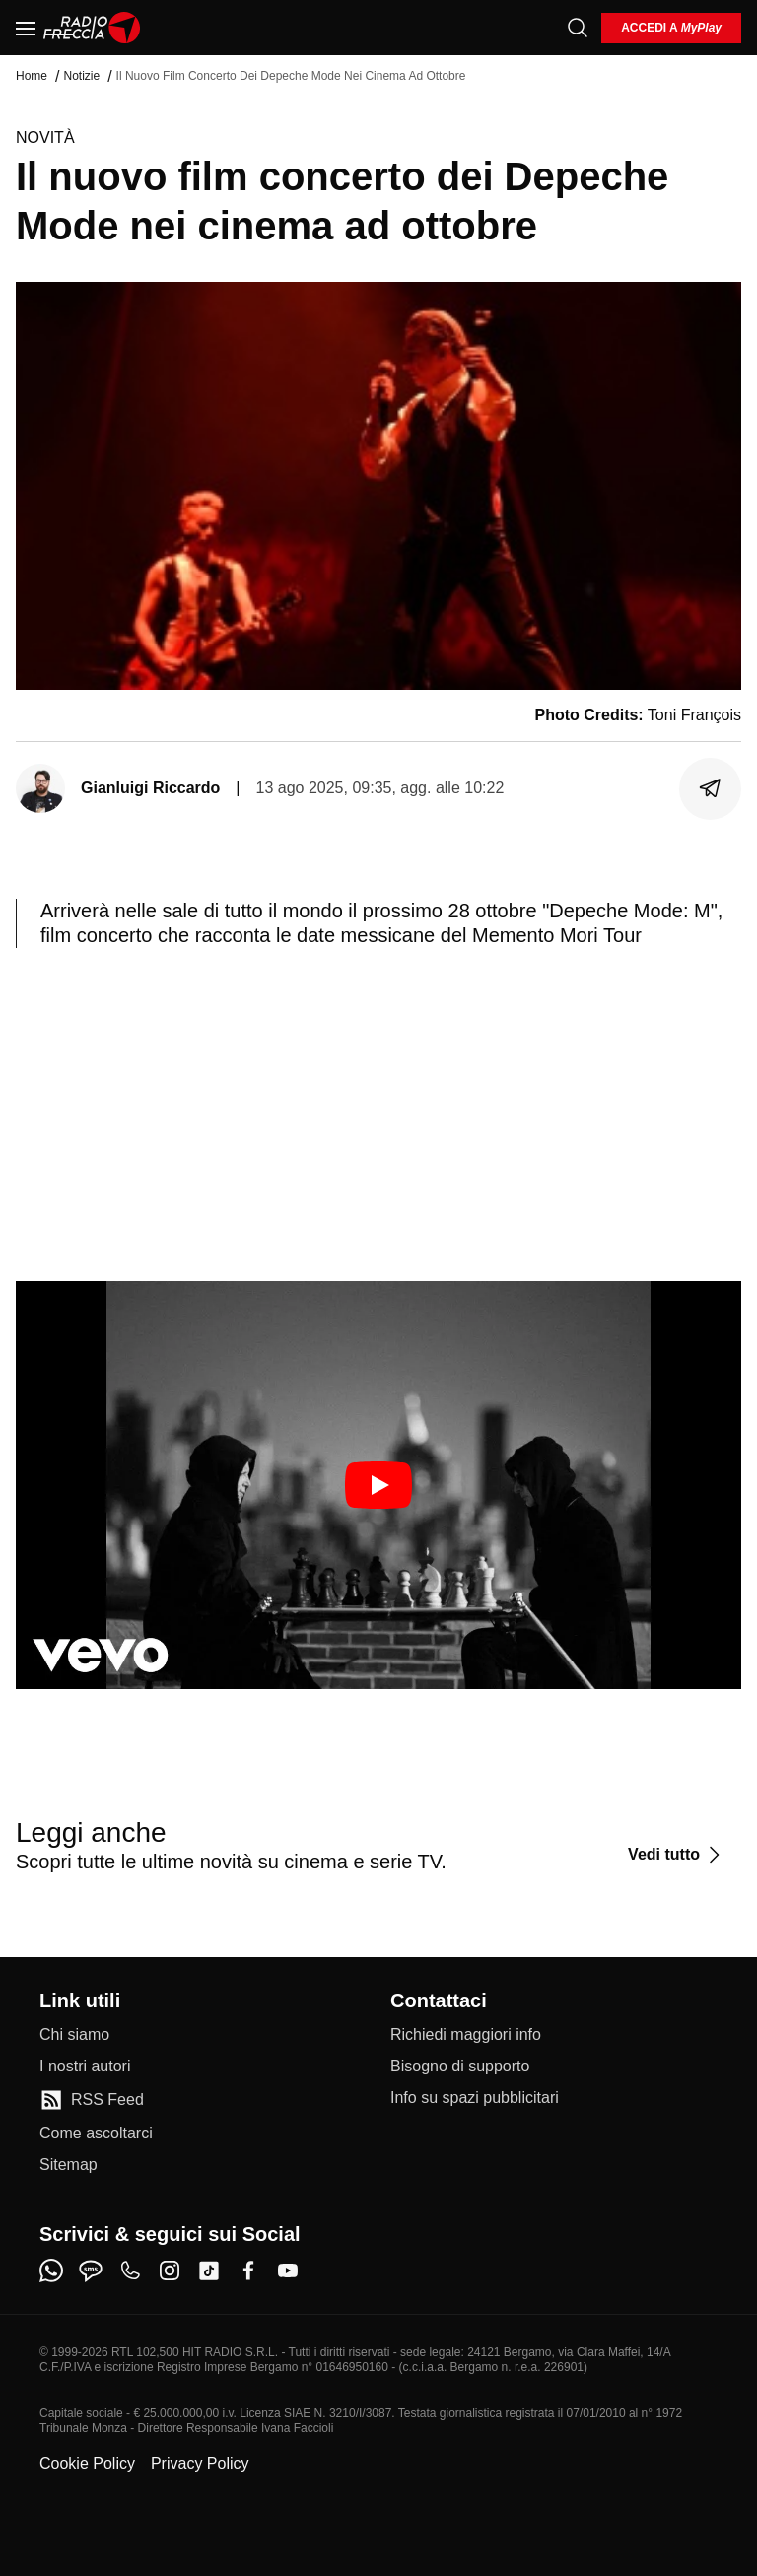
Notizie (81, 76)
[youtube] (288, 2270)
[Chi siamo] (74, 2035)
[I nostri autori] (84, 2066)
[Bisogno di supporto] (459, 2066)
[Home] (92, 27)
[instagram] (169, 2270)
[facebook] (248, 2270)
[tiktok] (209, 2270)
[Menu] (25, 27)
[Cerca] (577, 27)
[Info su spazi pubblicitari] (474, 2098)
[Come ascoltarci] (96, 2133)
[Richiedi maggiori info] (465, 2035)
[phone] (130, 2270)
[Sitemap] (68, 2165)
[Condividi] (710, 788)
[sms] (91, 2270)
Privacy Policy (200, 2463)
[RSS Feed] (91, 2100)
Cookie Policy (87, 2463)
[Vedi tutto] (676, 1854)
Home (31, 76)
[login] (671, 28)
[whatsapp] (51, 2270)
